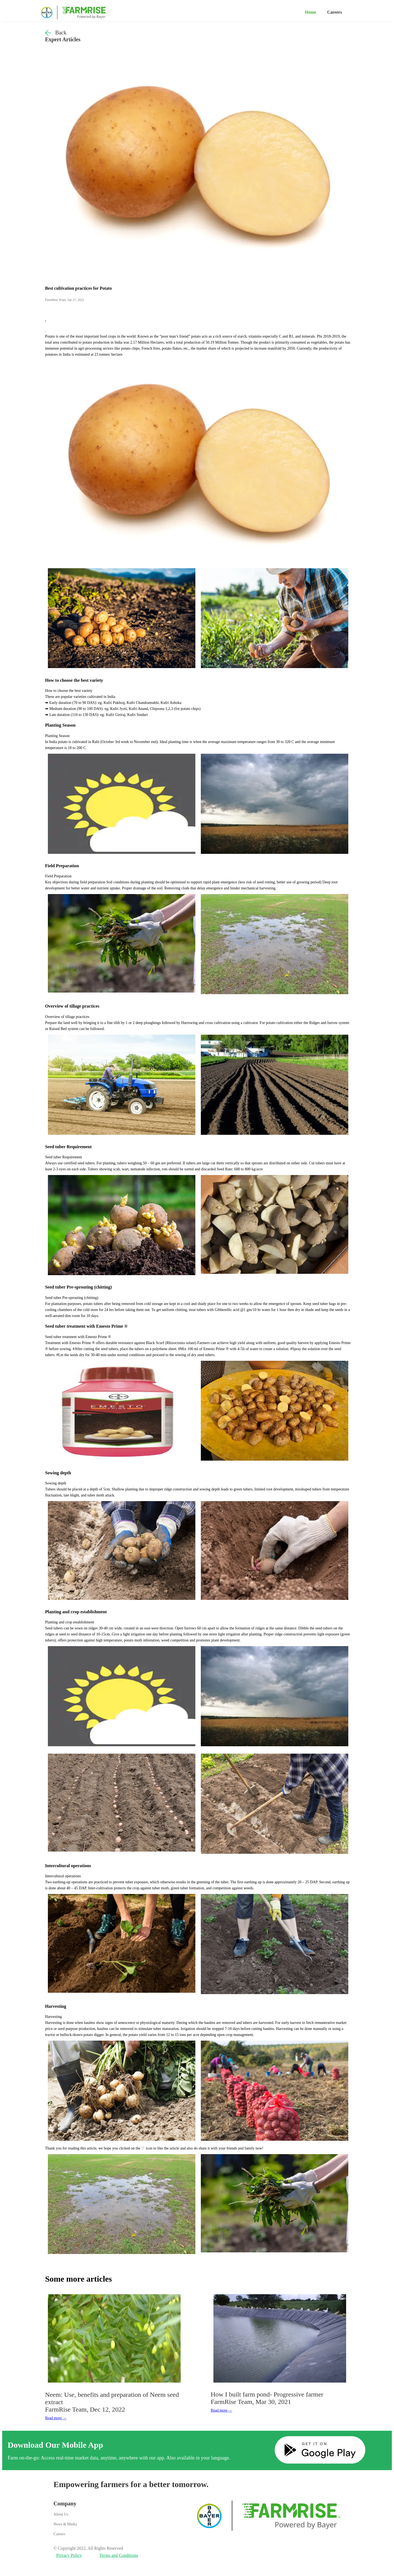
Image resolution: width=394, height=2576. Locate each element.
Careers (334, 12)
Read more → (56, 2418)
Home (310, 12)
